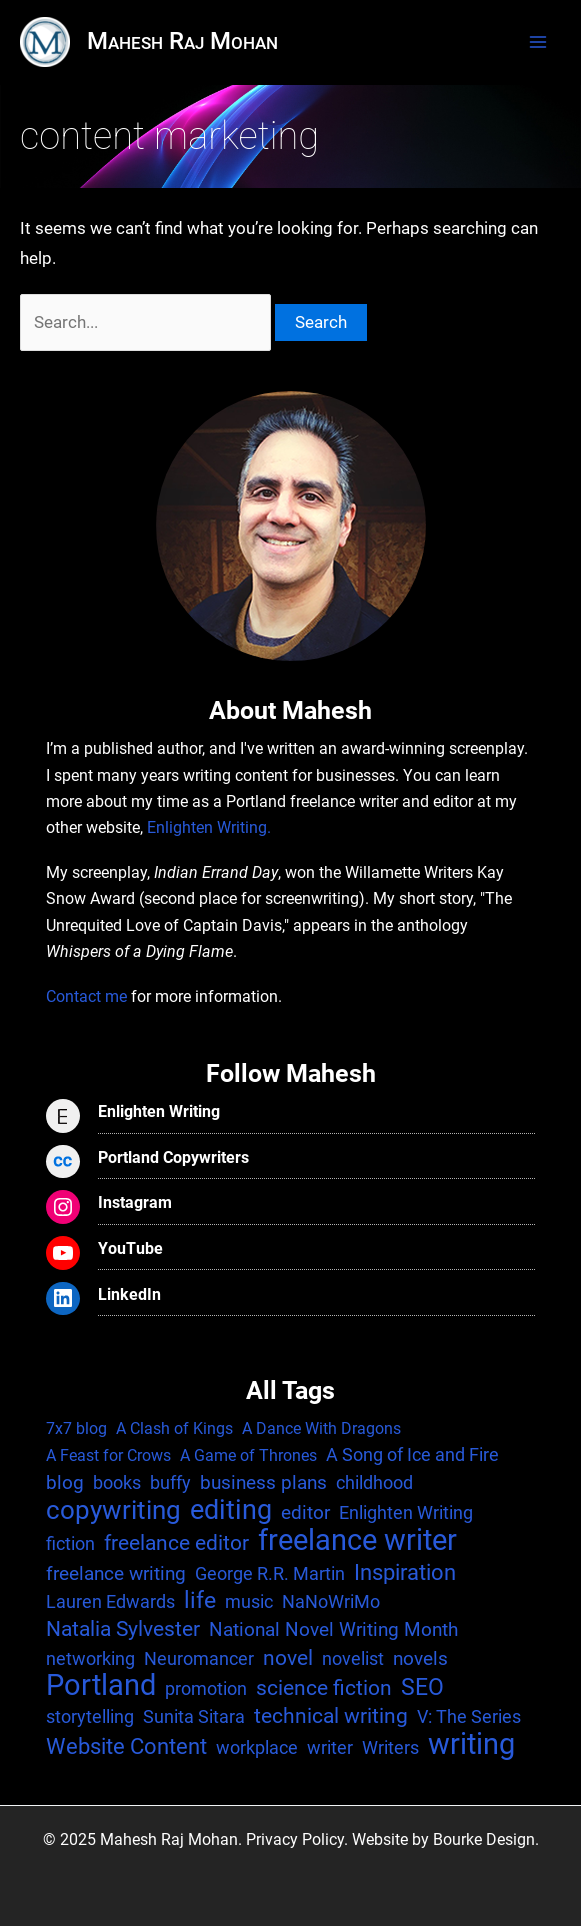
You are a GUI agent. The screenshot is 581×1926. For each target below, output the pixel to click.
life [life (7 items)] (200, 1601)
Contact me (86, 997)
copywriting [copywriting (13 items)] (113, 1510)
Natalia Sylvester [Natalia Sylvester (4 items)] (123, 1629)
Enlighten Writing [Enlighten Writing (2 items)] (406, 1512)
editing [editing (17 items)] (231, 1510)
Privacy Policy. (297, 1840)
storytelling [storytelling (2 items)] (90, 1716)
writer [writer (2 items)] (330, 1747)
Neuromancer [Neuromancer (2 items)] (199, 1658)
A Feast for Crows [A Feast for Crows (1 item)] (108, 1455)
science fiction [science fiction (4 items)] (324, 1688)
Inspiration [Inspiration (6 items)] (405, 1572)
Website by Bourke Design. (445, 1840)
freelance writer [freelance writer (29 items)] (357, 1540)
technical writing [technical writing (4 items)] (331, 1716)
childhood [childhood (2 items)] (374, 1482)
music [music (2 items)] (249, 1601)
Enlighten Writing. (209, 828)
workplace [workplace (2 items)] (257, 1747)
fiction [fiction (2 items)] (70, 1543)
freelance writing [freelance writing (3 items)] (116, 1573)
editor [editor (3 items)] (305, 1512)
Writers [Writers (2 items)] (390, 1747)
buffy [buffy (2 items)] (170, 1482)
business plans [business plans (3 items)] (263, 1482)
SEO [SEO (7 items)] (422, 1688)
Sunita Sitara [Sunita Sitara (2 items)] (194, 1716)
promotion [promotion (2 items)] (206, 1688)
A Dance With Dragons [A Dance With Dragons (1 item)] (321, 1428)
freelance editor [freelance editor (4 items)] (176, 1543)
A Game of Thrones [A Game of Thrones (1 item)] (248, 1455)
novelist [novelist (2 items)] (353, 1658)
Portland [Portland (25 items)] (101, 1686)
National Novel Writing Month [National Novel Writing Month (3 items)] (333, 1629)
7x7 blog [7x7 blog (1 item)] (76, 1428)
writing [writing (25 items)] (471, 1745)
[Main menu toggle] (538, 42)
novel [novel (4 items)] (288, 1658)
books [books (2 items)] (117, 1482)
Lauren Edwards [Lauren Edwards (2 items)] (110, 1601)
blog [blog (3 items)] (65, 1482)
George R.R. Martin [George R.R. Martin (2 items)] (270, 1573)
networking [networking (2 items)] (90, 1658)
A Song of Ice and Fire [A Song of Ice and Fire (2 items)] (412, 1454)
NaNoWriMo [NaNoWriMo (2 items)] (331, 1601)
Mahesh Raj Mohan (182, 41)
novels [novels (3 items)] (420, 1658)
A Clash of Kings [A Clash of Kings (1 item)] (174, 1428)
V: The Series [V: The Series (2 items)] (469, 1716)
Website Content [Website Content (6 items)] (126, 1746)
